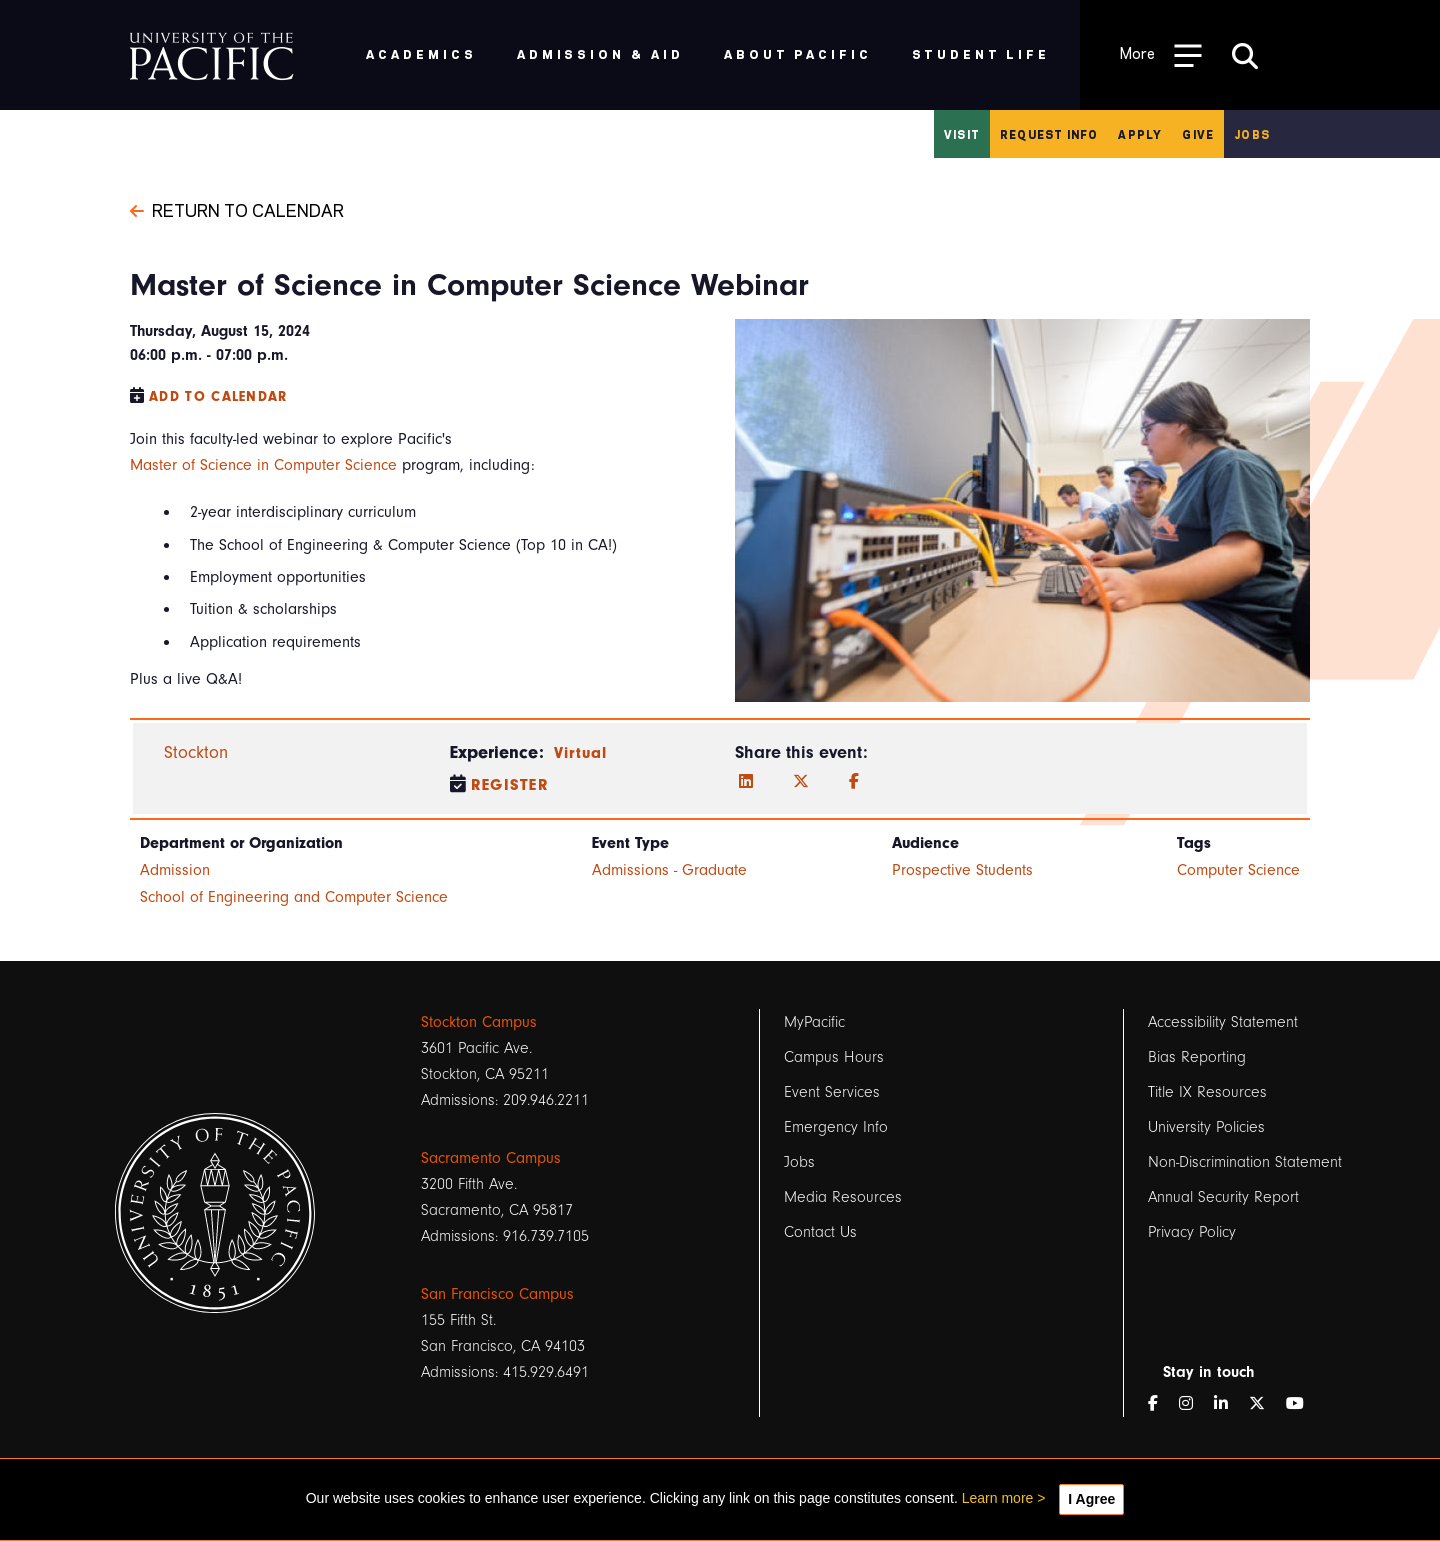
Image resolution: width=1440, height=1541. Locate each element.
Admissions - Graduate (669, 870)
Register (510, 785)
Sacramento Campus (491, 1158)
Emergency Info (836, 1127)
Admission (175, 870)
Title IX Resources (1207, 1092)
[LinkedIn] (746, 782)
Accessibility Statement (1223, 1022)
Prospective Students (962, 870)
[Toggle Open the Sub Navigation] (1161, 54)
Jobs (1252, 134)
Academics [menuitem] (421, 53)
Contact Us (820, 1232)
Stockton (196, 752)
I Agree (1091, 1499)
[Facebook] (854, 782)
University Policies (1206, 1127)
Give (1198, 134)
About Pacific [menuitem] (797, 53)
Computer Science (1238, 870)
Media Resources (843, 1197)
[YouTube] (1303, 1404)
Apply (1140, 134)
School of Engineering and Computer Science (294, 897)
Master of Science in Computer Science (263, 465)
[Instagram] (1194, 1404)
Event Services (832, 1092)
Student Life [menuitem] (981, 53)
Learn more (998, 1498)
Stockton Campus (479, 1022)
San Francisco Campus (497, 1294)
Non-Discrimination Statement (1245, 1162)
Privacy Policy (1192, 1232)
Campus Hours (834, 1057)
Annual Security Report (1223, 1197)
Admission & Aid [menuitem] (600, 53)
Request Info (1049, 134)
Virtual (581, 753)
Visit (962, 134)
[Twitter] (801, 782)
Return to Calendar (237, 209)
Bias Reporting (1197, 1057)
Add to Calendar (218, 396)
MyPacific (814, 1022)
